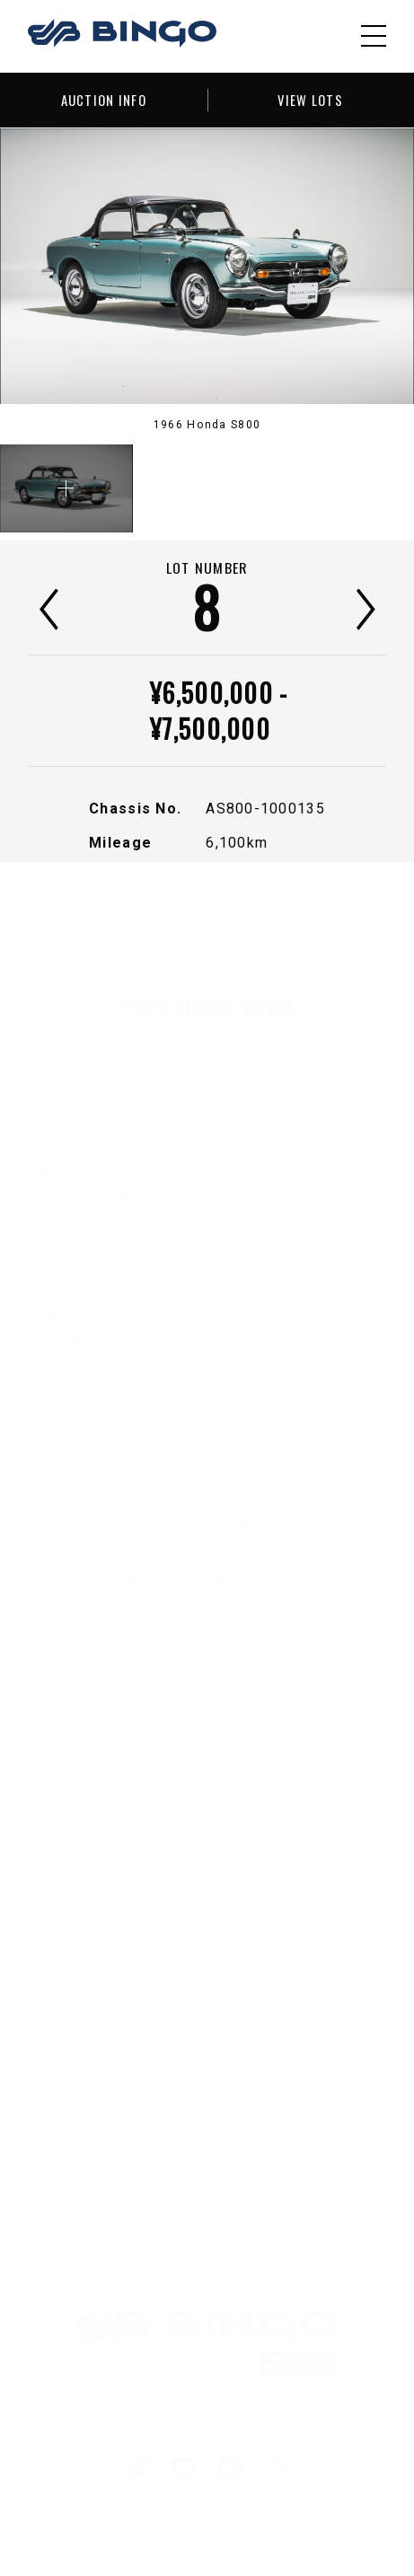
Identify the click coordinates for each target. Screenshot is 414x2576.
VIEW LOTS (310, 100)
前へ (49, 610)
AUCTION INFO (103, 100)
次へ (366, 610)
